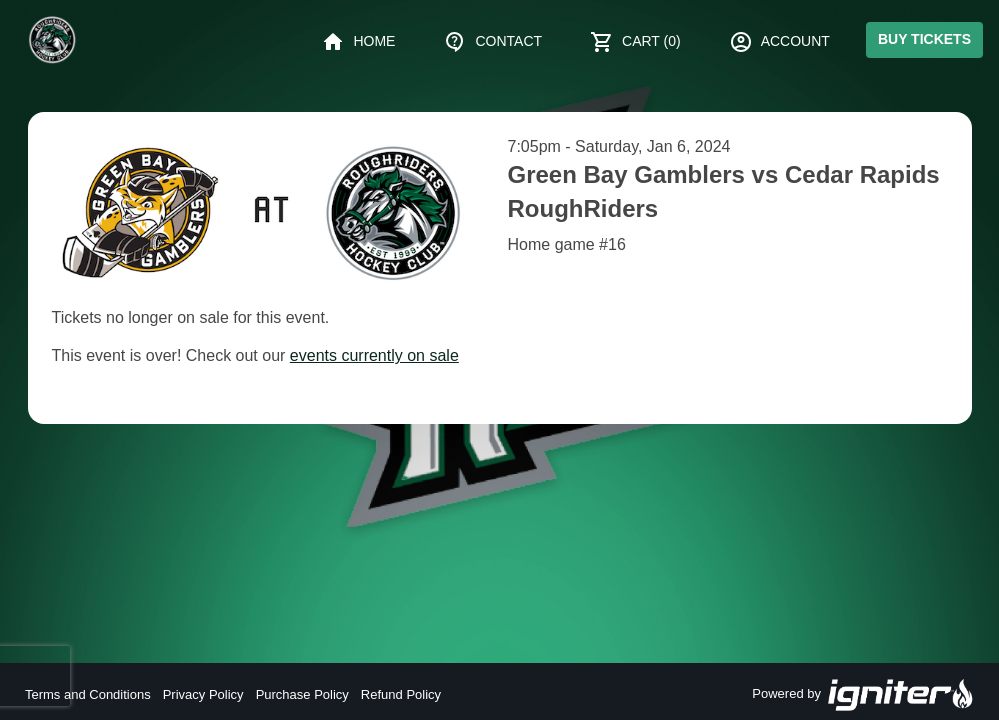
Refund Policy (401, 694)
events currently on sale (374, 355)
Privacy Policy (203, 694)
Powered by (863, 695)
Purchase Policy (302, 694)
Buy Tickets (924, 39)
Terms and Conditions (88, 694)
